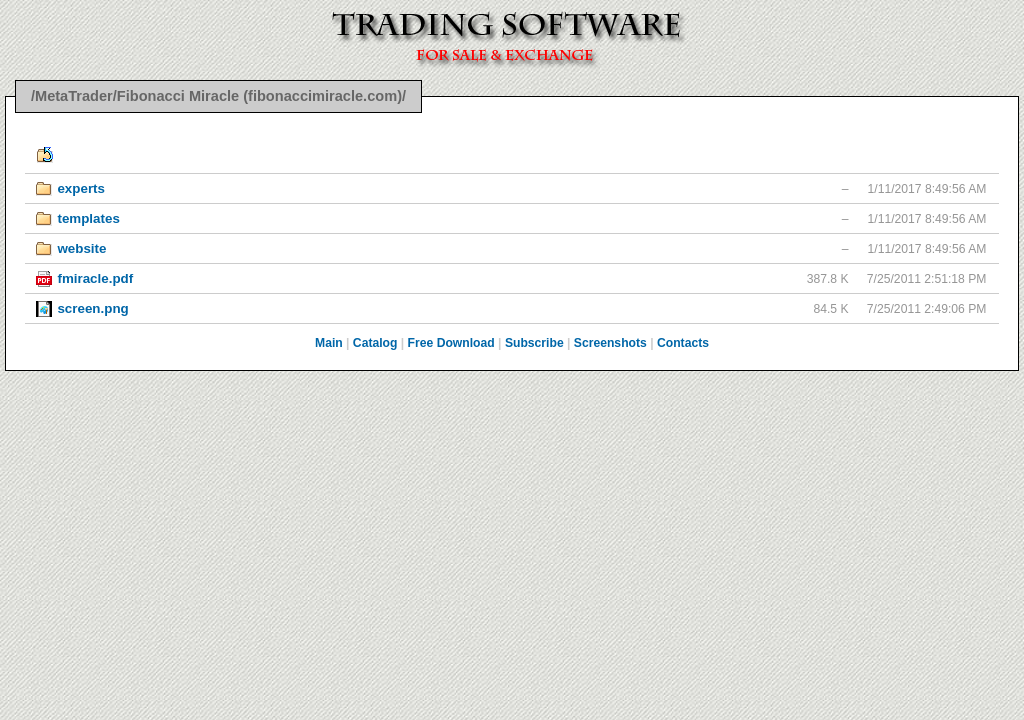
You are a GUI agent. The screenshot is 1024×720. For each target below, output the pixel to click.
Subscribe (534, 343)
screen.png (92, 308)
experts (81, 188)
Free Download (451, 343)
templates (88, 218)
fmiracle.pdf (95, 278)
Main (329, 343)
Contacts (683, 343)
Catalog (375, 343)
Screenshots (610, 343)
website (81, 248)
